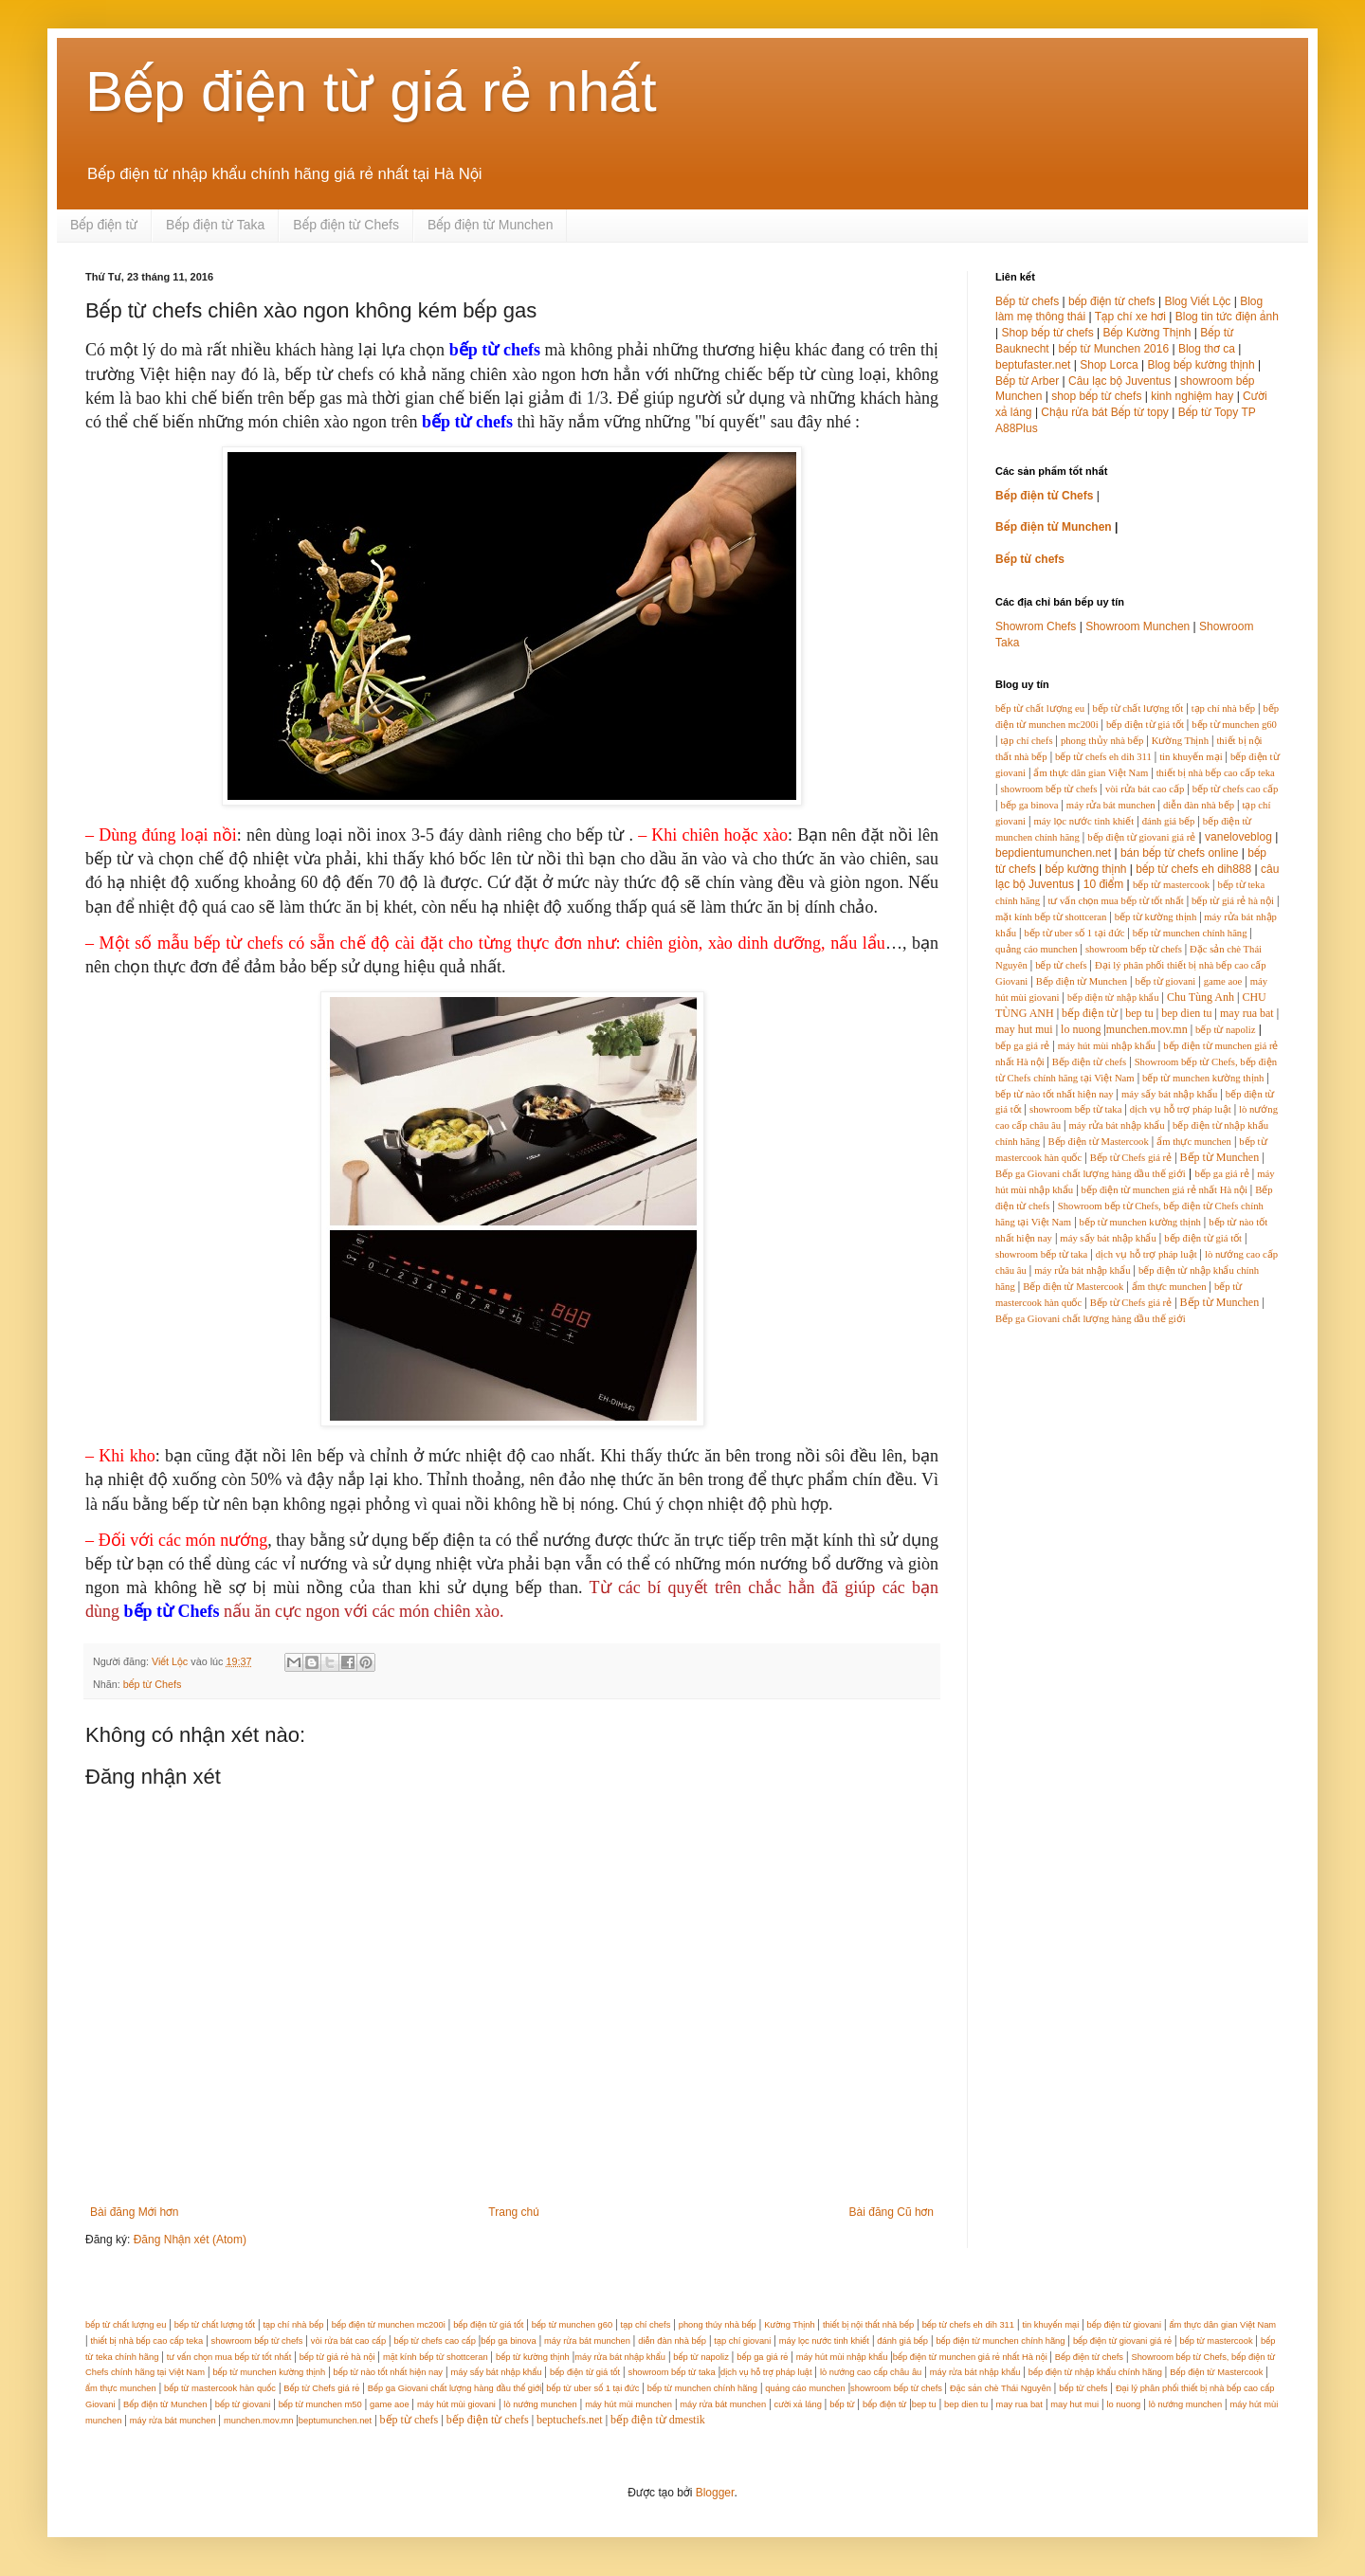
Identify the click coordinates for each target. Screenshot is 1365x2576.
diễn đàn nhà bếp (1198, 805)
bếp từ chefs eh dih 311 (1103, 757)
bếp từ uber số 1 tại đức (1074, 933)
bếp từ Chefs (152, 1684)
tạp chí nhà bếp (1223, 708)
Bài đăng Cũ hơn (891, 2212)
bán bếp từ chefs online (1179, 853)
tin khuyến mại (1190, 757)
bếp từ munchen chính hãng (1190, 933)
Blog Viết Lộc (1197, 301)
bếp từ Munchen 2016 (1114, 348)
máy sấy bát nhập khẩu (1169, 1094)
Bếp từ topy (1140, 412)
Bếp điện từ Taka (215, 224)
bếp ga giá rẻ (1022, 1046)
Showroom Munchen (1137, 626)
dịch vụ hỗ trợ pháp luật (1180, 1109)
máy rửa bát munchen (1111, 805)
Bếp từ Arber (1027, 381)
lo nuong (1081, 1029)
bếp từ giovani (1165, 981)
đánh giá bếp (1168, 821)
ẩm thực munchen (1193, 1141)
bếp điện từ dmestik (657, 2419)
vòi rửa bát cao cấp (1144, 789)
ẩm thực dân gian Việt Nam (1090, 773)
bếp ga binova (1029, 805)
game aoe (1223, 981)
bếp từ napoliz (1225, 1030)
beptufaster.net (1032, 365)
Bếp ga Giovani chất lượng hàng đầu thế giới (1090, 1174)
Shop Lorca (1109, 365)
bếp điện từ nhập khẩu (1113, 997)
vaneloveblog (1238, 837)
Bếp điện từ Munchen (491, 224)
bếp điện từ (1090, 1013)
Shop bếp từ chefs (1047, 332)
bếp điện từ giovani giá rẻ (1141, 837)
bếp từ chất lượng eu (1039, 708)
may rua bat (1247, 1013)
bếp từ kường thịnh (1156, 917)
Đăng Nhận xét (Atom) (190, 2239)
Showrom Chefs (1035, 626)
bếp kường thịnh (1086, 869)
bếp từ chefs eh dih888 (1193, 869)
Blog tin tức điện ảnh (1227, 316)
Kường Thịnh (1180, 740)
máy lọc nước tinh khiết (1083, 821)
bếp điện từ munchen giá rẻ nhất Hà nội (1166, 1190)
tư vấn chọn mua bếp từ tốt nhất (1115, 901)
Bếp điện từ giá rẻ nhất (371, 91)
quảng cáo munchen (1036, 949)
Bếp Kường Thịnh (1146, 332)
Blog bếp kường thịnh (1200, 365)
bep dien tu (1186, 1013)
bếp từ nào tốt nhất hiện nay (1054, 1094)
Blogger (715, 2492)
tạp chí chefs (1026, 740)
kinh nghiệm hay (1192, 396)
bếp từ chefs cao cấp (1235, 789)
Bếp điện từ (103, 224)
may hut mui (1024, 1029)
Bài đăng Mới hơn (134, 2212)
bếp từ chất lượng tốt (1137, 708)
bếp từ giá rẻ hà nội (1233, 901)
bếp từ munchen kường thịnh (1203, 1078)
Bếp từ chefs (1027, 301)
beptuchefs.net (570, 2419)
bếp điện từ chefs (1112, 301)
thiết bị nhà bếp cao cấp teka (1215, 773)
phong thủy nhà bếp (1102, 740)
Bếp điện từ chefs (1089, 1062)
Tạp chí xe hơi (1130, 316)
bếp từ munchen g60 (1234, 724)
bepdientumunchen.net (1053, 853)
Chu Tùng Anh (1200, 997)
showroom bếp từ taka (1075, 1109)
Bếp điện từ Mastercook (1097, 1141)
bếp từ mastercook (1171, 885)
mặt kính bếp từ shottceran (1050, 917)
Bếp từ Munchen (1220, 1157)
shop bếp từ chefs (1096, 396)
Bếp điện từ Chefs (346, 224)
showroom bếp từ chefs (1048, 789)
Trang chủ (513, 2212)
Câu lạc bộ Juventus (1119, 381)
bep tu (1139, 1013)
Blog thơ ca (1206, 348)
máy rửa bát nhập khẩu (1116, 1125)
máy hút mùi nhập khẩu (1107, 1046)
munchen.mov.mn (1147, 1029)
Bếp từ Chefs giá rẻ (1131, 1157)
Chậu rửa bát (1074, 412)
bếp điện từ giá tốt (1145, 724)
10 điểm (1103, 884)
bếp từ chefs (1060, 965)
